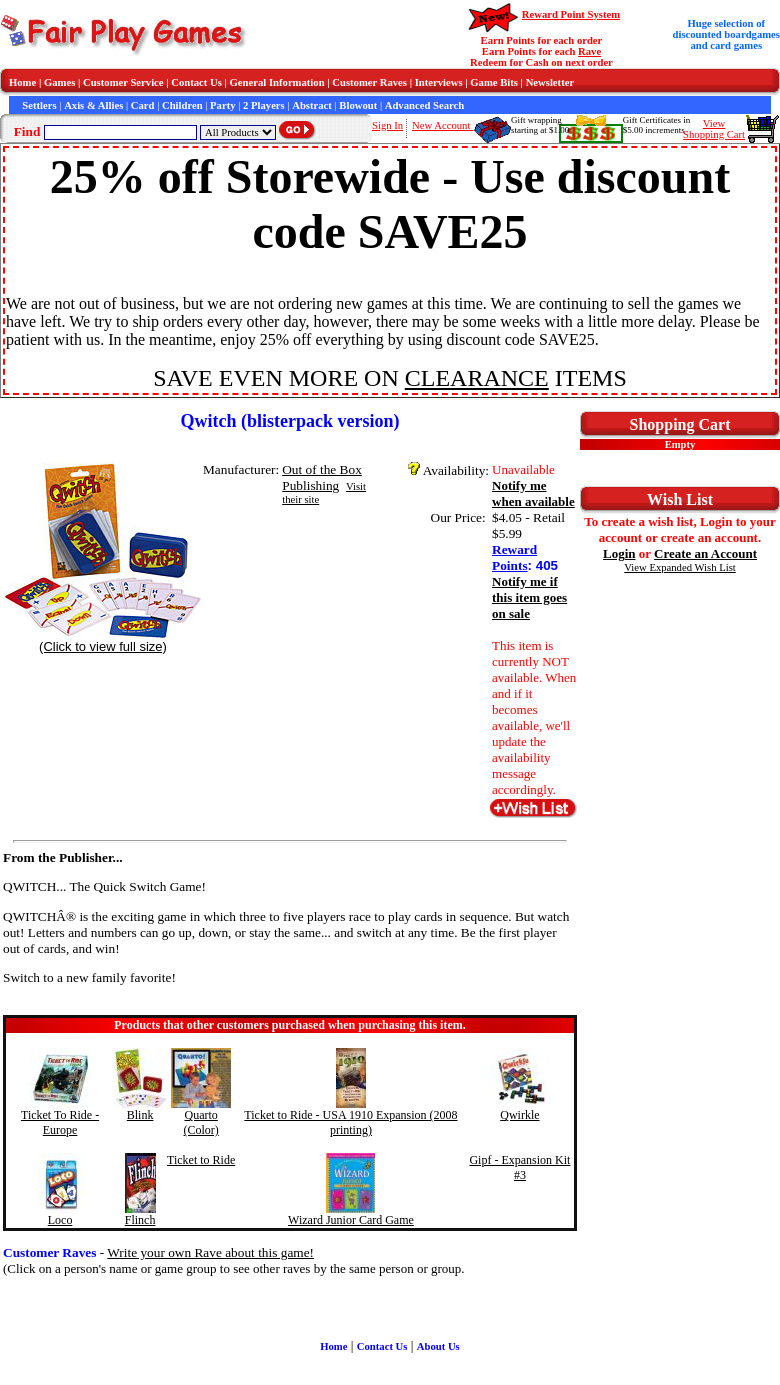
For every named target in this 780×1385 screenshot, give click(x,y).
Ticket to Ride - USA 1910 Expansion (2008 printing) (350, 1122)
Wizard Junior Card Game (351, 1220)
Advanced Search (424, 105)
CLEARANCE (477, 378)
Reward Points (514, 557)
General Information (277, 82)
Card (143, 105)
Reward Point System (571, 14)
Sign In (387, 125)
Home (22, 82)
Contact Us (196, 82)
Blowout (358, 105)
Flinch (140, 1220)
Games (59, 82)
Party (222, 105)
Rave (589, 51)
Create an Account (705, 553)
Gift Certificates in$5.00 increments (656, 125)
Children (182, 105)
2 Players (264, 105)
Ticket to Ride (201, 1160)
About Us (438, 1346)
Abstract (312, 105)
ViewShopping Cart (714, 129)
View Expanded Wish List (680, 567)
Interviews (439, 82)
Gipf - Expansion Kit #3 (519, 1167)
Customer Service (123, 82)
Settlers (39, 105)
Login (619, 553)
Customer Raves (369, 82)
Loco (60, 1220)
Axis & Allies (93, 105)
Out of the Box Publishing (322, 477)
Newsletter (550, 82)
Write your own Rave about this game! (210, 1252)
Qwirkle (519, 1115)
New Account (442, 125)
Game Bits (494, 82)
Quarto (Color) (200, 1122)
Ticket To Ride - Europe (60, 1122)
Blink (140, 1115)
